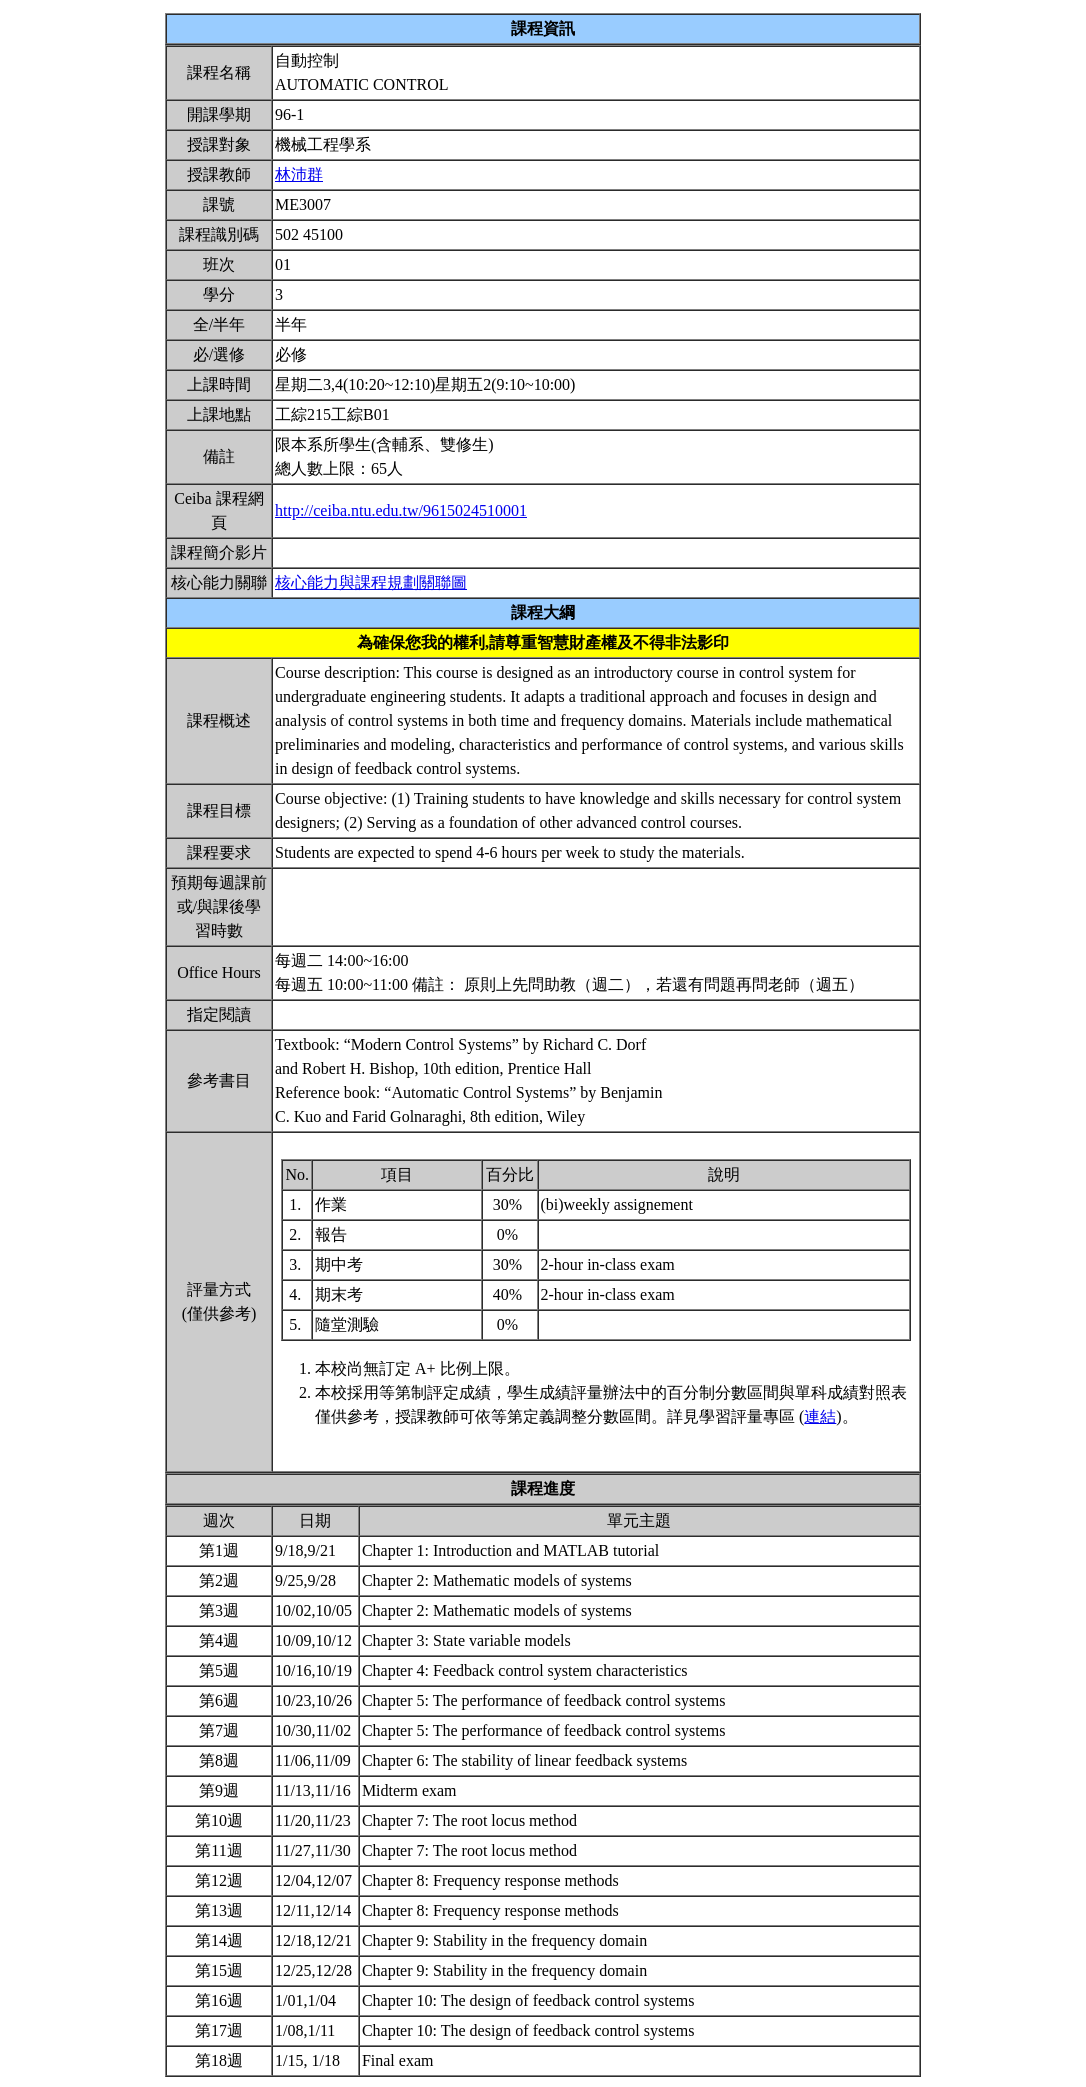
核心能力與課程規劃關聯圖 (371, 582)
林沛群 (299, 174)
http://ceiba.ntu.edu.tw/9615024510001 (401, 510)
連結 (820, 1416)
